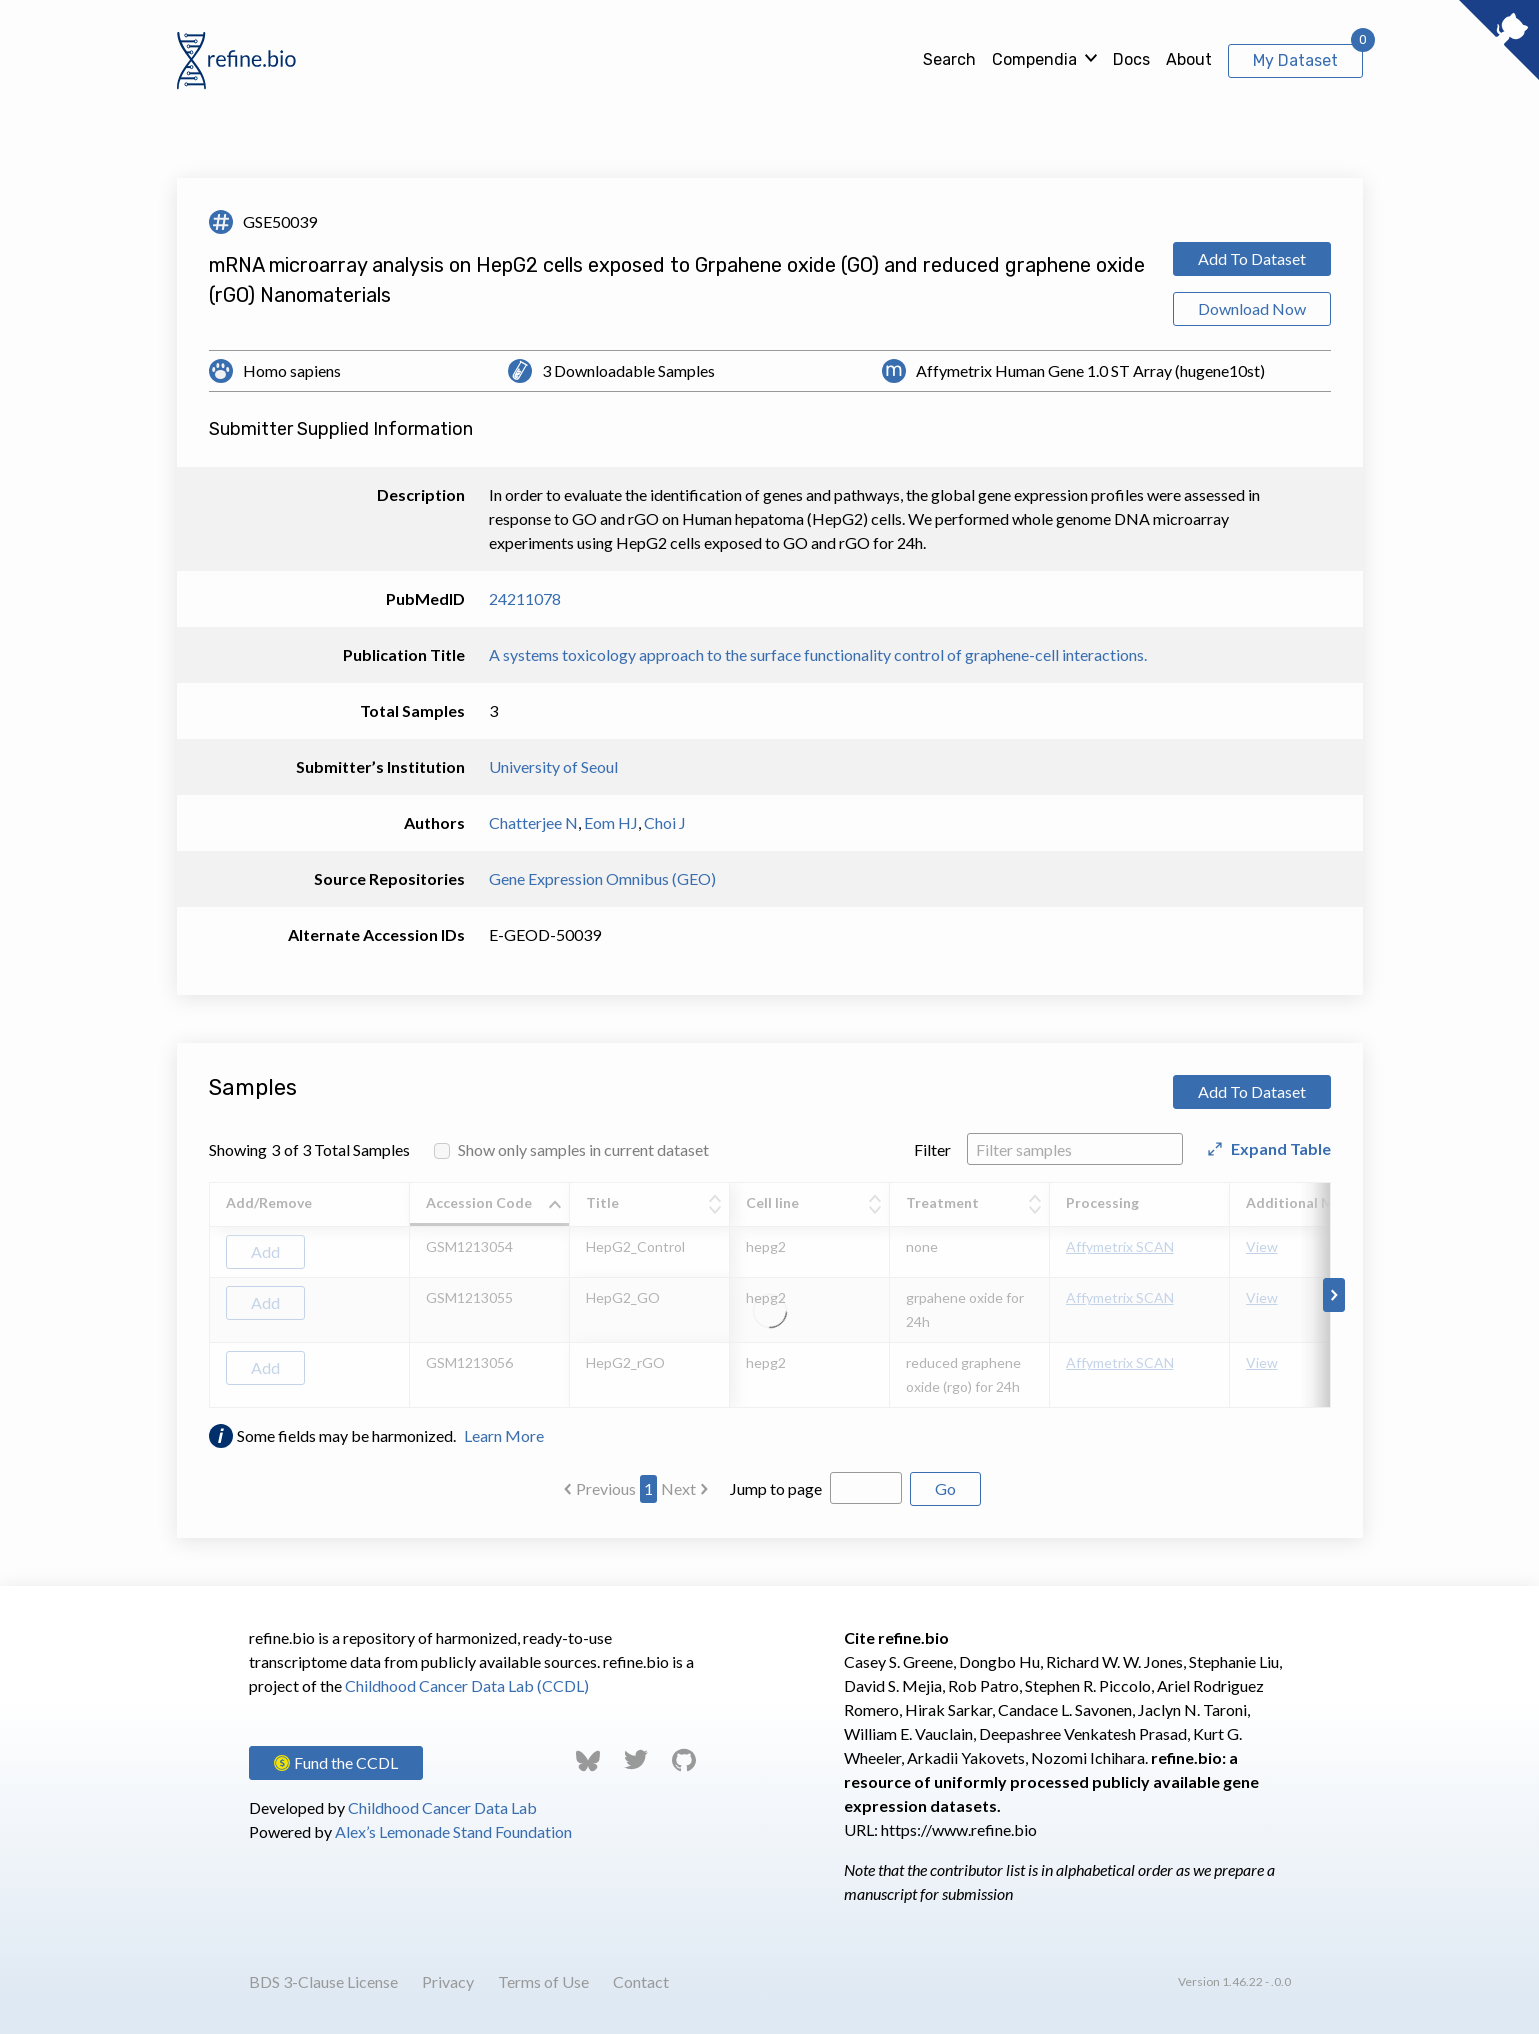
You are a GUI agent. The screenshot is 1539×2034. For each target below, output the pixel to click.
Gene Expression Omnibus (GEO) (602, 878)
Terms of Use (543, 1981)
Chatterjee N (533, 822)
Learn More (504, 1435)
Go (945, 1488)
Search (949, 59)
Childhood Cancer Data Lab (442, 1807)
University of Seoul (553, 766)
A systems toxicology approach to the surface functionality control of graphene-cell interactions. (818, 654)
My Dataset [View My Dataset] (1295, 60)
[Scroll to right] (1334, 1295)
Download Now (1252, 308)
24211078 (525, 598)
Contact (641, 1981)
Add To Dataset (1252, 258)
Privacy (448, 1981)
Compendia (1034, 59)
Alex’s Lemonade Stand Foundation (453, 1831)
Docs (1131, 59)
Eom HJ (611, 822)
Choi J (665, 822)
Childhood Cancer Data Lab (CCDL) (467, 1685)
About (1189, 59)
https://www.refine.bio (959, 1829)
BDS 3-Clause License (323, 1981)
